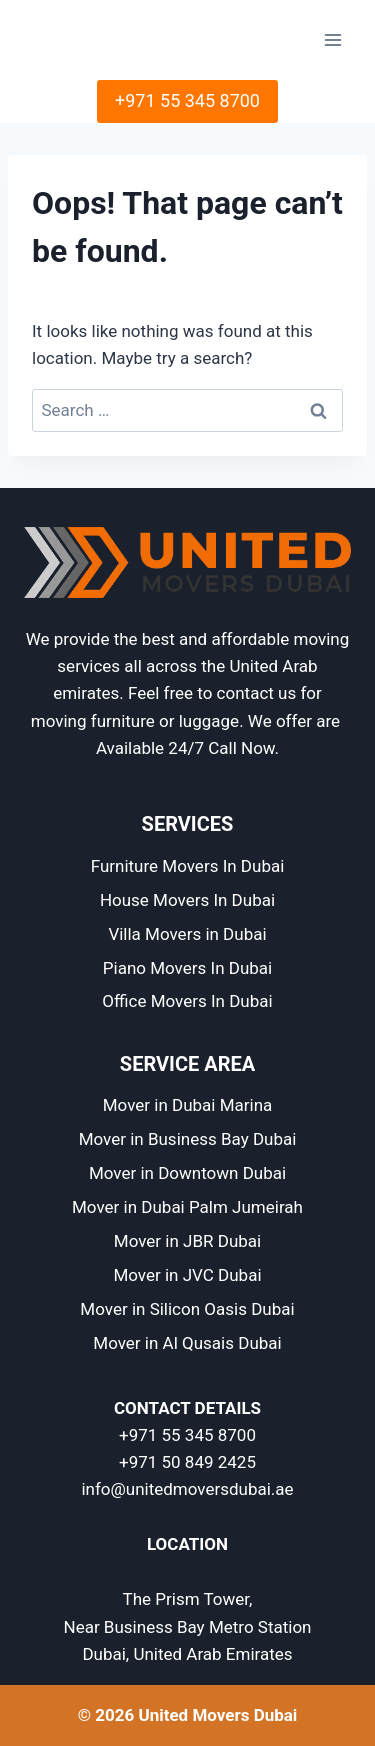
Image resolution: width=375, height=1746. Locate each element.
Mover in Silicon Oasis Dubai (187, 1309)
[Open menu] (332, 39)
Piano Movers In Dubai (187, 968)
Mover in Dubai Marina (188, 1105)
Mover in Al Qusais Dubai (187, 1343)
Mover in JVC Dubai (187, 1275)
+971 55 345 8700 (187, 100)
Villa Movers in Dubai (187, 934)
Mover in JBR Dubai (187, 1241)
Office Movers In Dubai (187, 1001)
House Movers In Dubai (187, 900)
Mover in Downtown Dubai (187, 1173)
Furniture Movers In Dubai (188, 866)
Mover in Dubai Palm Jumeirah (187, 1207)
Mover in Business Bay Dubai (188, 1139)
